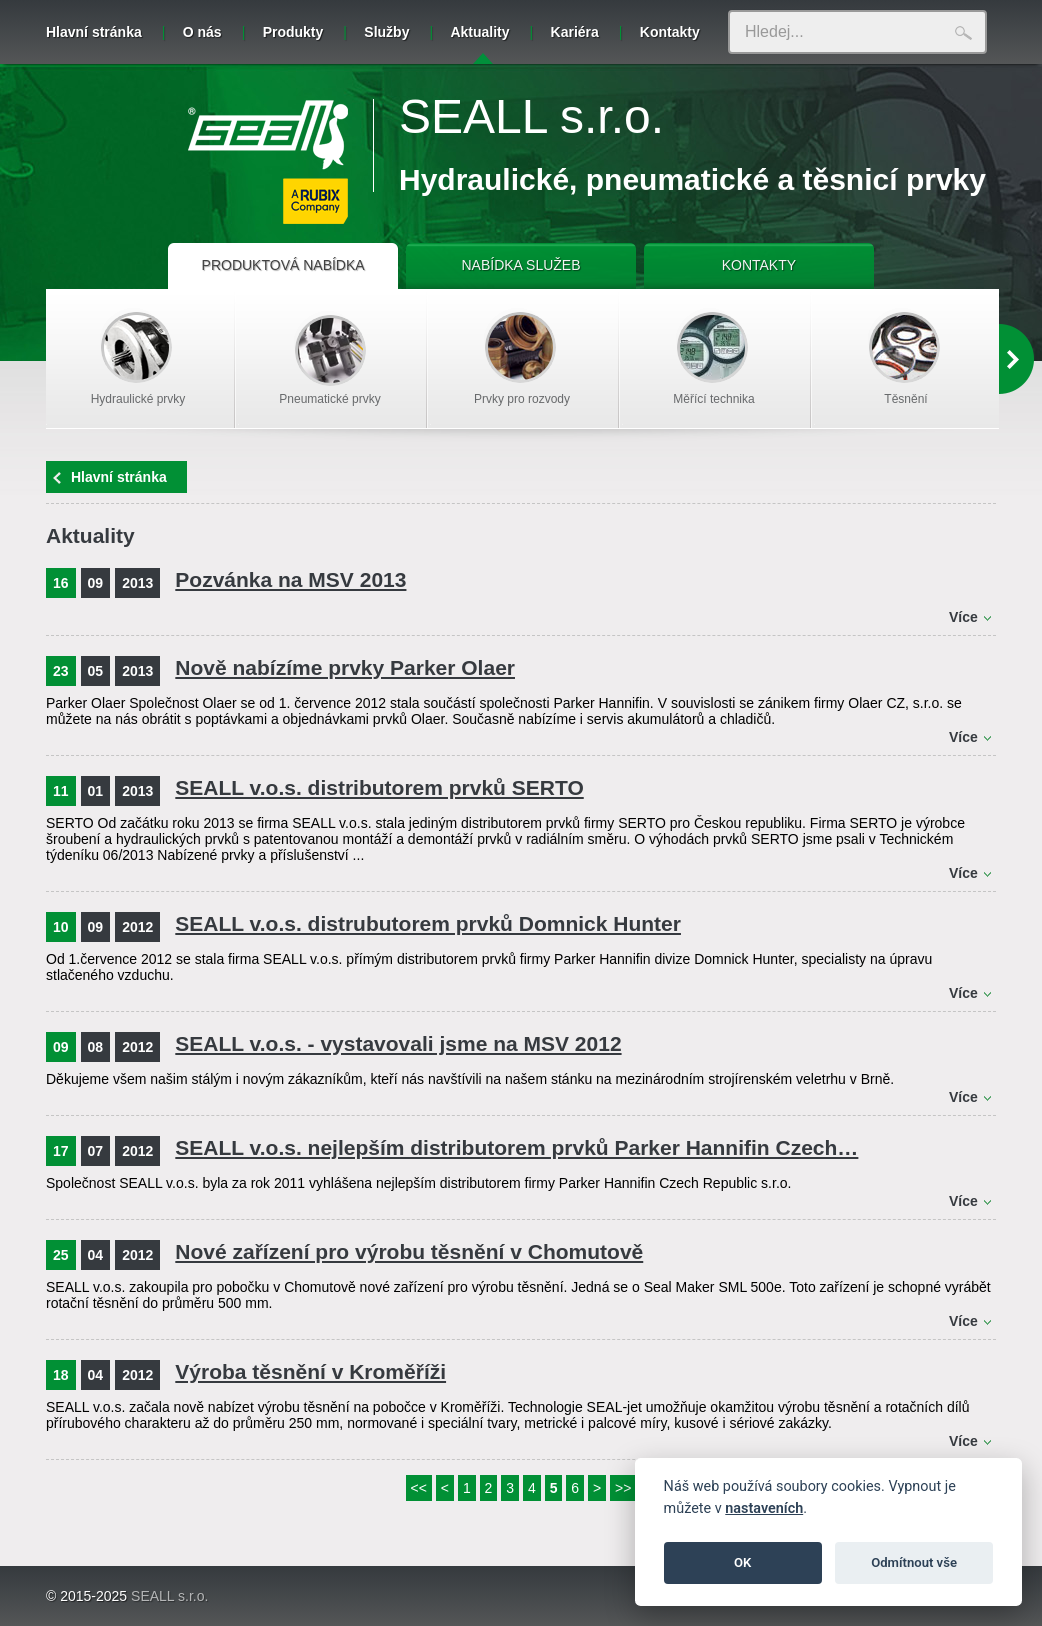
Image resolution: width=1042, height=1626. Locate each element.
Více (963, 617)
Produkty (293, 32)
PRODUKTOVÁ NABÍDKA (283, 265)
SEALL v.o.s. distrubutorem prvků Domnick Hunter (428, 923)
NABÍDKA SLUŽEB (520, 265)
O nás (202, 32)
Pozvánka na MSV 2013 (290, 579)
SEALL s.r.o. (531, 116)
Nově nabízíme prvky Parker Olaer (345, 667)
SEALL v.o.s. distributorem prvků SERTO (379, 787)
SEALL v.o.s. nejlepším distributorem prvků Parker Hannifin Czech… (516, 1147)
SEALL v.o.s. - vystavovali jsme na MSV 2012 (398, 1043)
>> (623, 1488)
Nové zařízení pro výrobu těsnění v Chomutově (409, 1251)
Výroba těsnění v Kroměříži (310, 1371)
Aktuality (479, 44)
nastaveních (764, 1508)
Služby (386, 32)
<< (419, 1488)
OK (742, 1562)
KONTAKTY (759, 265)
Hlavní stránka (94, 32)
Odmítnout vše (914, 1562)
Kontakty (670, 32)
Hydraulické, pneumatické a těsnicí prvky (692, 179)
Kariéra (575, 32)
